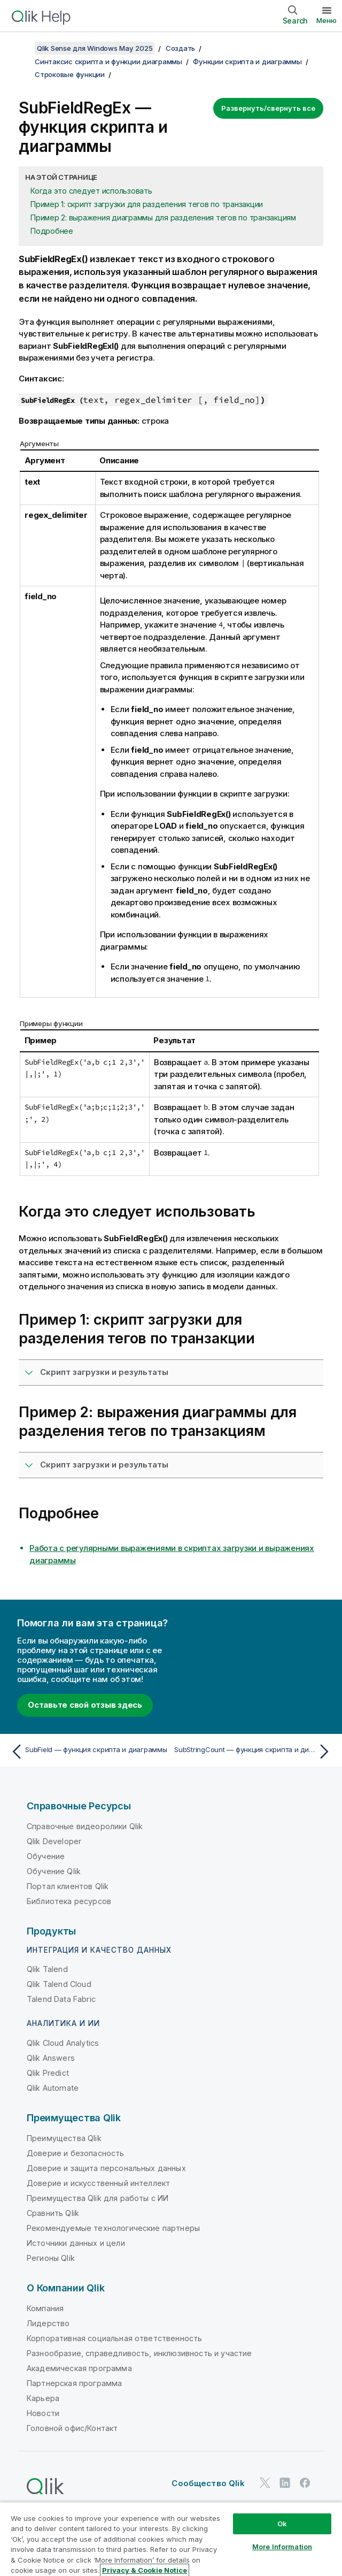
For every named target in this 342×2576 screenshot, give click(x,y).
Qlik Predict (48, 2072)
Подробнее (51, 230)
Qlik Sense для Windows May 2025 (94, 48)
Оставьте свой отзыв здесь (85, 1705)
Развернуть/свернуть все (268, 108)
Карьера (43, 2398)
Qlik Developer (54, 1841)
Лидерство (48, 2323)
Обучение (46, 1856)
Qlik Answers (51, 2057)
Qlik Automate (53, 2087)
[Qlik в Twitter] (265, 2482)
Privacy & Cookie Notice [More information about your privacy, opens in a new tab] (144, 2570)
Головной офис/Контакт (72, 2428)
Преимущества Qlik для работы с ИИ (97, 2198)
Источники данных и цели (76, 2243)
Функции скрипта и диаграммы (247, 61)
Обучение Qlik (54, 1871)
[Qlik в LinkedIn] (285, 2482)
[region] (171, 2539)
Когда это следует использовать (91, 190)
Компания (45, 2308)
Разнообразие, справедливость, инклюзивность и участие (139, 2353)
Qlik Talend (47, 1969)
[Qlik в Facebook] (305, 2482)
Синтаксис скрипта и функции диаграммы (108, 61)
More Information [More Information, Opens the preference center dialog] (282, 2546)
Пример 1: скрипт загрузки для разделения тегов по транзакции (146, 204)
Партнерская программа (74, 2383)
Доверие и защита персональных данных (106, 2168)
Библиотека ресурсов (69, 1901)
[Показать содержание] (21, 48)
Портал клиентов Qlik (67, 1886)
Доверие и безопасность (76, 2153)
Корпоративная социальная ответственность (114, 2338)
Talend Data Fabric (61, 1999)
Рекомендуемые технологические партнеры (113, 2228)
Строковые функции (70, 74)
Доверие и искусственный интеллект (98, 2183)
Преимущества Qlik (64, 2138)
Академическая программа (79, 2368)
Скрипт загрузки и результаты (104, 1372)
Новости (43, 2413)
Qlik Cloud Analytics (63, 2042)
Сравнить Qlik (53, 2213)
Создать (180, 48)
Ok (282, 2523)
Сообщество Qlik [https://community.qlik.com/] (208, 2483)
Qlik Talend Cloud (59, 1984)
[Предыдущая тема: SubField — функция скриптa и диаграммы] (88, 1752)
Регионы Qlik (51, 2257)
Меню (326, 20)
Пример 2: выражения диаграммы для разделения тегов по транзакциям (163, 217)
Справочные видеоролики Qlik (85, 1826)
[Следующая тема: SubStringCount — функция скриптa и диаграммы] (254, 1752)
